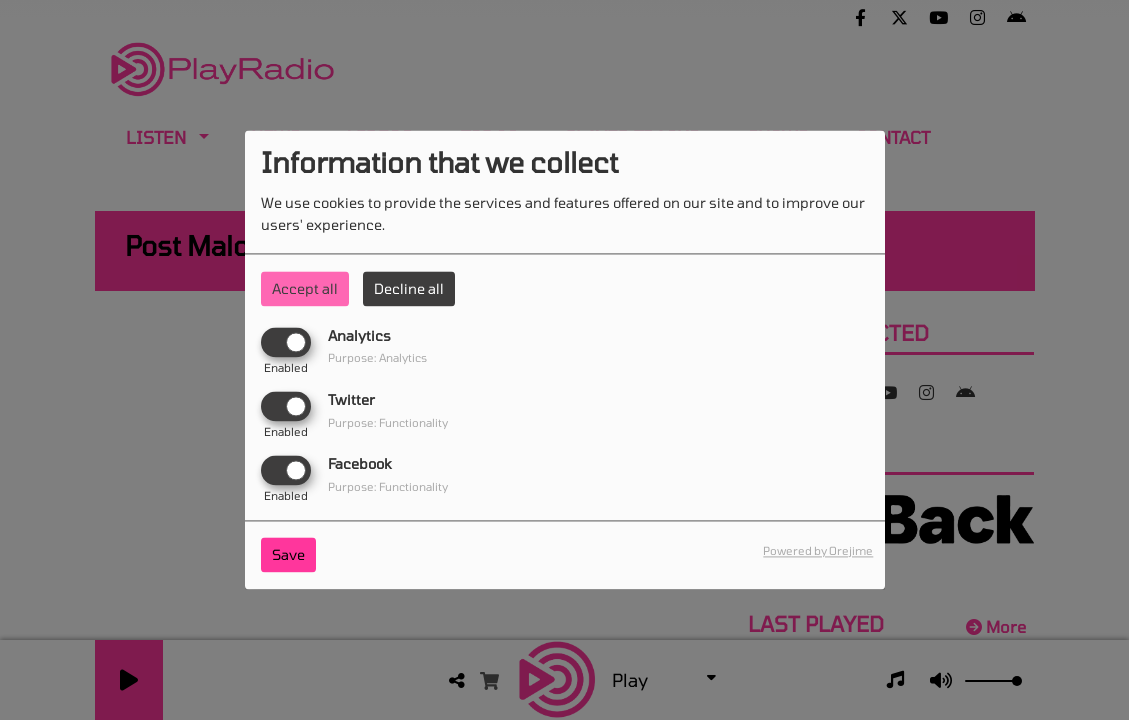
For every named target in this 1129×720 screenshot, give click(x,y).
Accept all (305, 288)
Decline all (409, 288)
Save (288, 555)
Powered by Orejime (818, 551)
